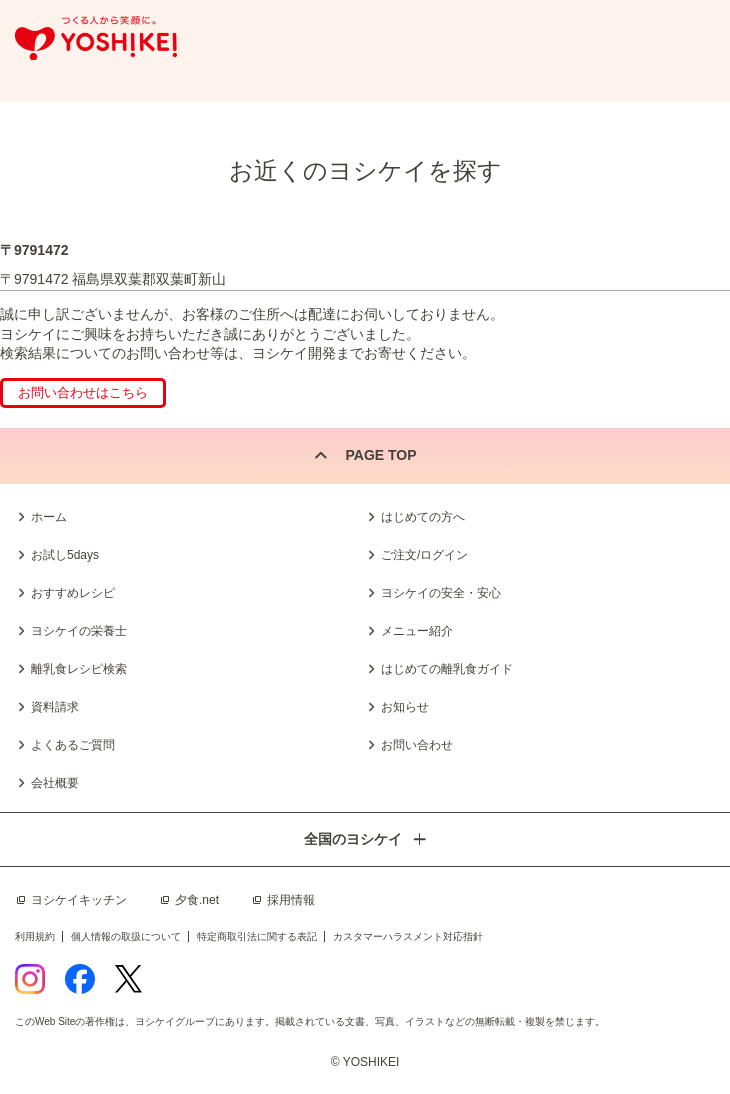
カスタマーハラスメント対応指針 (408, 936)
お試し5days (65, 555)
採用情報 (291, 900)
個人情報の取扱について (126, 936)
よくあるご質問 (73, 745)
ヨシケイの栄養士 (79, 631)
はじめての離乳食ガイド (447, 669)
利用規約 (35, 936)
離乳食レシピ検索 (79, 669)
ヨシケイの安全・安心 (441, 593)
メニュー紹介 (417, 631)
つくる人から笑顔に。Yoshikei (96, 38)
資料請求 (55, 707)
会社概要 (55, 783)
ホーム (49, 517)
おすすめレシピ (73, 593)
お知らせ (405, 707)
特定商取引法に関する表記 (257, 936)
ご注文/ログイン (424, 555)
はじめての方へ (423, 517)
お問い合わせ (417, 745)
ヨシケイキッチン (79, 900)
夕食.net (197, 900)
